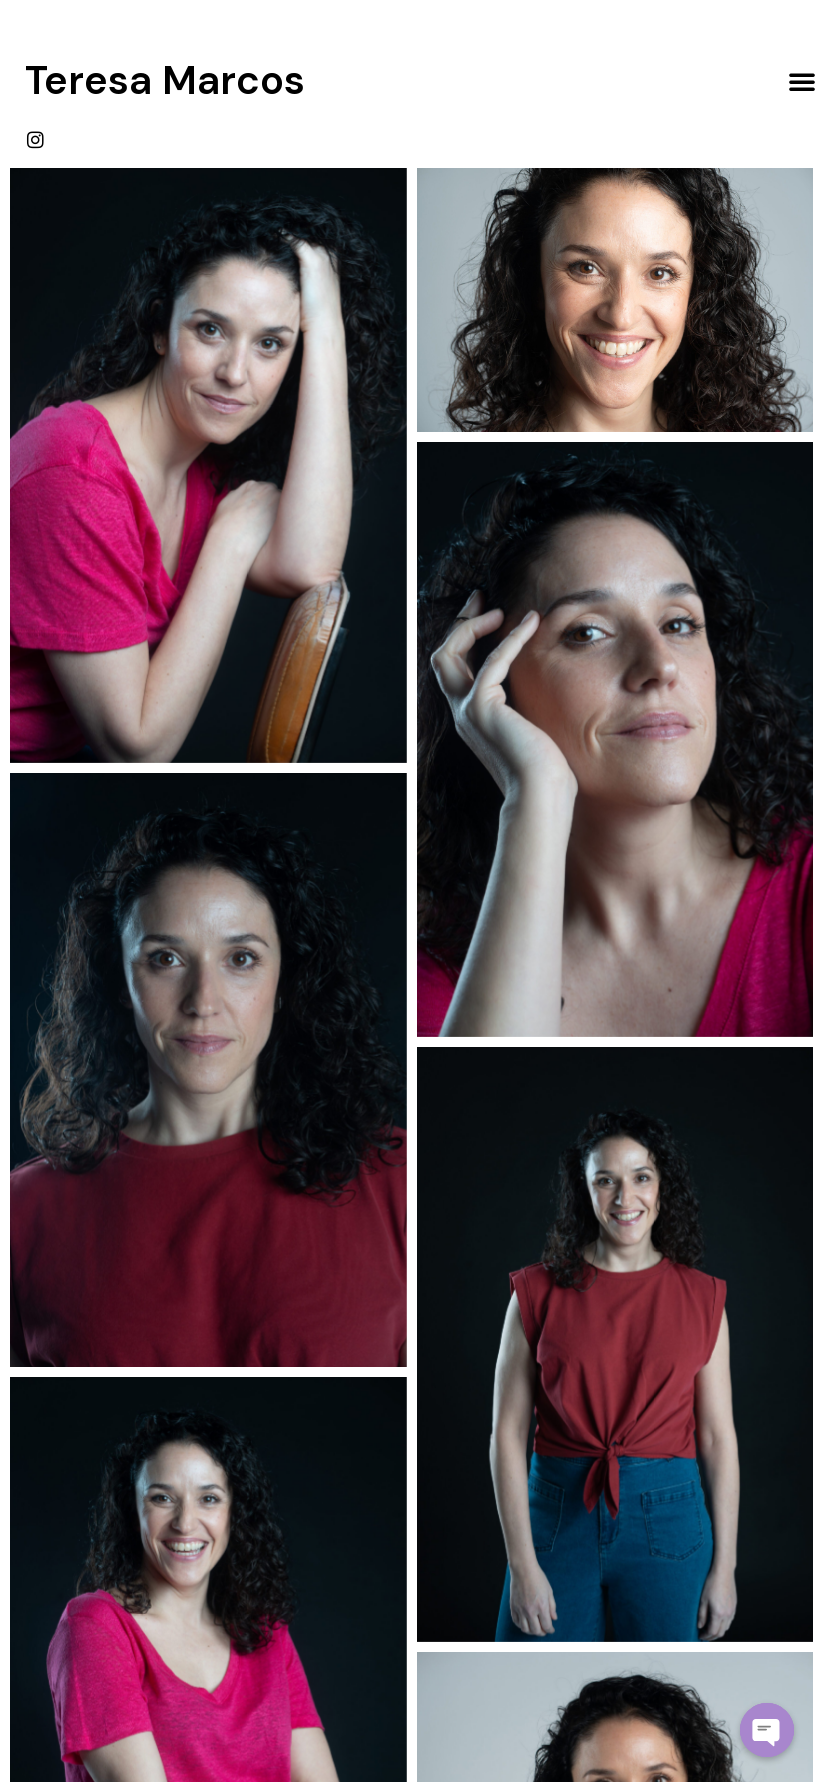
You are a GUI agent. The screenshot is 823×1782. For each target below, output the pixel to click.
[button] (802, 81)
